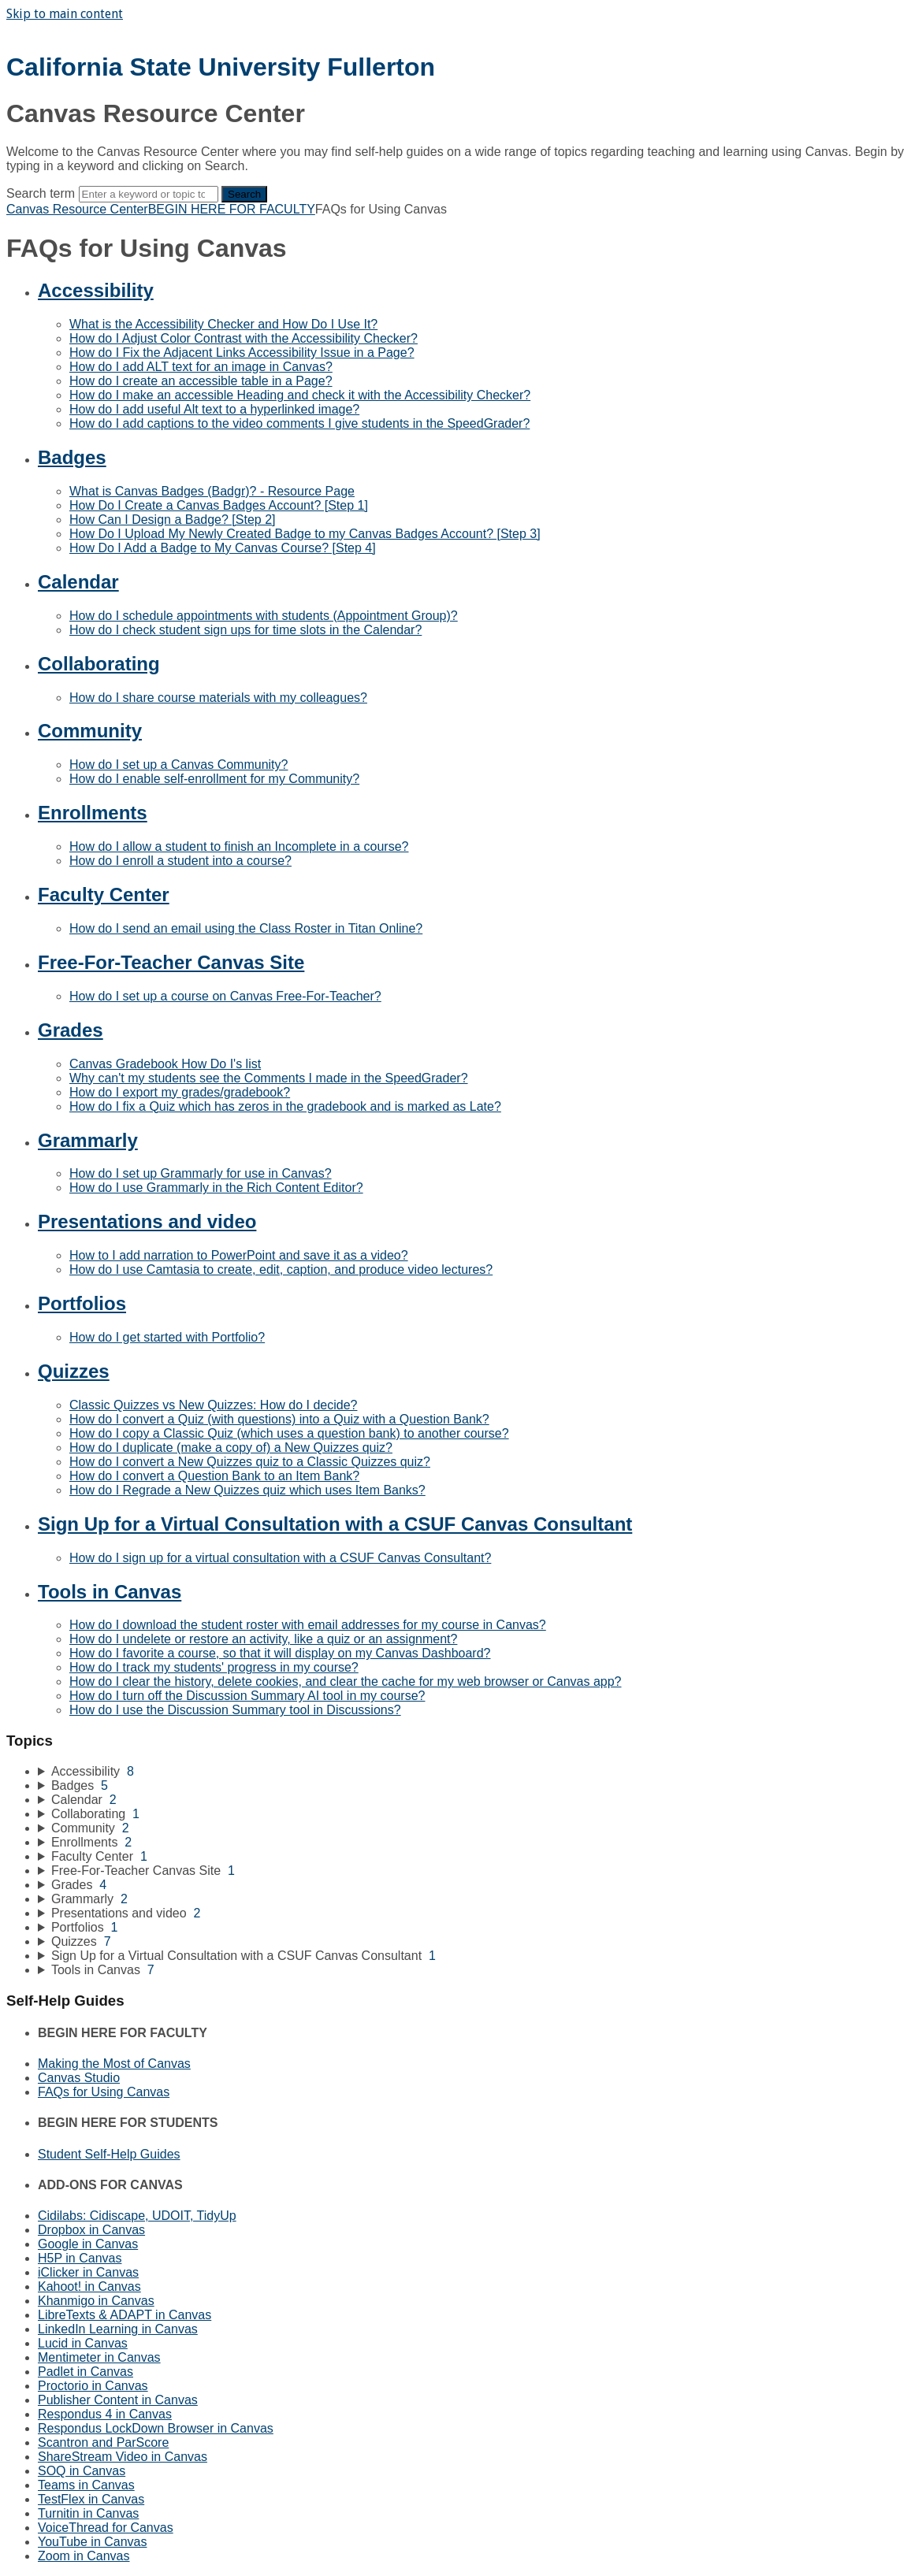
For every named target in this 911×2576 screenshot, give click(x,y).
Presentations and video (147, 1221)
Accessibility (96, 290)
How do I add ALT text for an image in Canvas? (201, 366)
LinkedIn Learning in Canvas (118, 2329)
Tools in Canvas (109, 1591)
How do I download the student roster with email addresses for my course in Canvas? (307, 1624)
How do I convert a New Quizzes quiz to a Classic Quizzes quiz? (249, 1461)
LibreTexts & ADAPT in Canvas (124, 2315)
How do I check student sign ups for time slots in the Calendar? (245, 630)
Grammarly (88, 1140)
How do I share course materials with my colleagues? (218, 697)
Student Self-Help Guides (109, 2154)
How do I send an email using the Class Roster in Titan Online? (245, 928)
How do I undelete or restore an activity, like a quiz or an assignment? (263, 1639)
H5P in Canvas (79, 2258)
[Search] (148, 194)
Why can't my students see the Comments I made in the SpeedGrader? (268, 1078)
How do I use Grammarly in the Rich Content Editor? (216, 1187)
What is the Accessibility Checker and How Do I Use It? (223, 324)
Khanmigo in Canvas (96, 2300)
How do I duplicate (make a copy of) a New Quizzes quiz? (230, 1447)
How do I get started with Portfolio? (167, 1337)
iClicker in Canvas (88, 2272)
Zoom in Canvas (84, 2556)
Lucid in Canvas (83, 2343)
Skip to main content (64, 13)
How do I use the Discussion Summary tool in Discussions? (235, 1710)
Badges (72, 457)
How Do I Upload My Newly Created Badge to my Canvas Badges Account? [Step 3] (305, 533)
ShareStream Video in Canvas (122, 2456)
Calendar (78, 581)
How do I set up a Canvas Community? (178, 764)
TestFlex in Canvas (91, 2499)
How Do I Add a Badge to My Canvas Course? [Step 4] (222, 548)
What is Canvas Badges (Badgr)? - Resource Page (212, 491)
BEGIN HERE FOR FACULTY (231, 209)
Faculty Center (103, 894)
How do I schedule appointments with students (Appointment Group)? (263, 615)
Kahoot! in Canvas (89, 2286)
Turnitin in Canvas (88, 2513)
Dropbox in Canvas (91, 2229)
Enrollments (92, 812)
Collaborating (99, 663)
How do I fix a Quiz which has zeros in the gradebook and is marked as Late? (285, 1106)
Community (90, 730)
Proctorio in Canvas (93, 2385)
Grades (70, 1030)
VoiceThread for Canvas (105, 2527)
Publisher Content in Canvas (118, 2400)
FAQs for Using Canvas (103, 2092)
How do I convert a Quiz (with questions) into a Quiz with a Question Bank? (279, 1419)
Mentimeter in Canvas (99, 2357)
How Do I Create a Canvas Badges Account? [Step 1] (218, 505)
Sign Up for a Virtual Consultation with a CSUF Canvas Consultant (335, 1524)
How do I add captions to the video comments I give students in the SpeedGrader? (299, 423)
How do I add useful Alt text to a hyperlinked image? (214, 409)
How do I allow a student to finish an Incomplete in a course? (238, 846)
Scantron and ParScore (103, 2442)
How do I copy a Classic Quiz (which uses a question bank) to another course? (289, 1433)
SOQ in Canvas (81, 2471)
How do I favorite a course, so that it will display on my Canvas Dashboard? (279, 1653)
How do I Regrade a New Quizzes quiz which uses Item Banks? (247, 1490)
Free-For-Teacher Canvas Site (171, 962)
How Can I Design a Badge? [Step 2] (172, 519)
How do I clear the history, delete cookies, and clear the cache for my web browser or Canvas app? (345, 1681)
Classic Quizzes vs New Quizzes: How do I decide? (213, 1405)
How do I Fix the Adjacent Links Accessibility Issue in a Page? (242, 352)
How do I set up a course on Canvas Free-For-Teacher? (225, 996)
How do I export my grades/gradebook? (179, 1092)
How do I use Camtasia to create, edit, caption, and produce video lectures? (281, 1269)
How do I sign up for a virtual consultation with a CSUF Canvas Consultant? (280, 1558)
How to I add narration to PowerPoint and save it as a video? (238, 1255)
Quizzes (74, 1371)
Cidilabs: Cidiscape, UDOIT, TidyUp (137, 2215)
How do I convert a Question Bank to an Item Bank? (214, 1476)
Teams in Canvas (86, 2485)
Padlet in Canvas (85, 2371)
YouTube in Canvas (92, 2541)
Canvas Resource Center (77, 209)
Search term (40, 193)
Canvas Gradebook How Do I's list (165, 1064)
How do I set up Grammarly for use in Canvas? (200, 1173)
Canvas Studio (79, 2077)
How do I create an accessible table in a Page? (201, 381)
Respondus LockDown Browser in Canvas (155, 2428)
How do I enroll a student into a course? (180, 860)
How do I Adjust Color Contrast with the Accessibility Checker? (243, 338)
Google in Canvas (88, 2244)
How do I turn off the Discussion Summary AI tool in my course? (247, 1695)
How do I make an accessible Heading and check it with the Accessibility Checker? (299, 395)
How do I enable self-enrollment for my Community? (214, 778)
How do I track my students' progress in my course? (214, 1667)
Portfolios (82, 1303)
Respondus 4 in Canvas (105, 2414)
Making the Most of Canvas (114, 2063)
